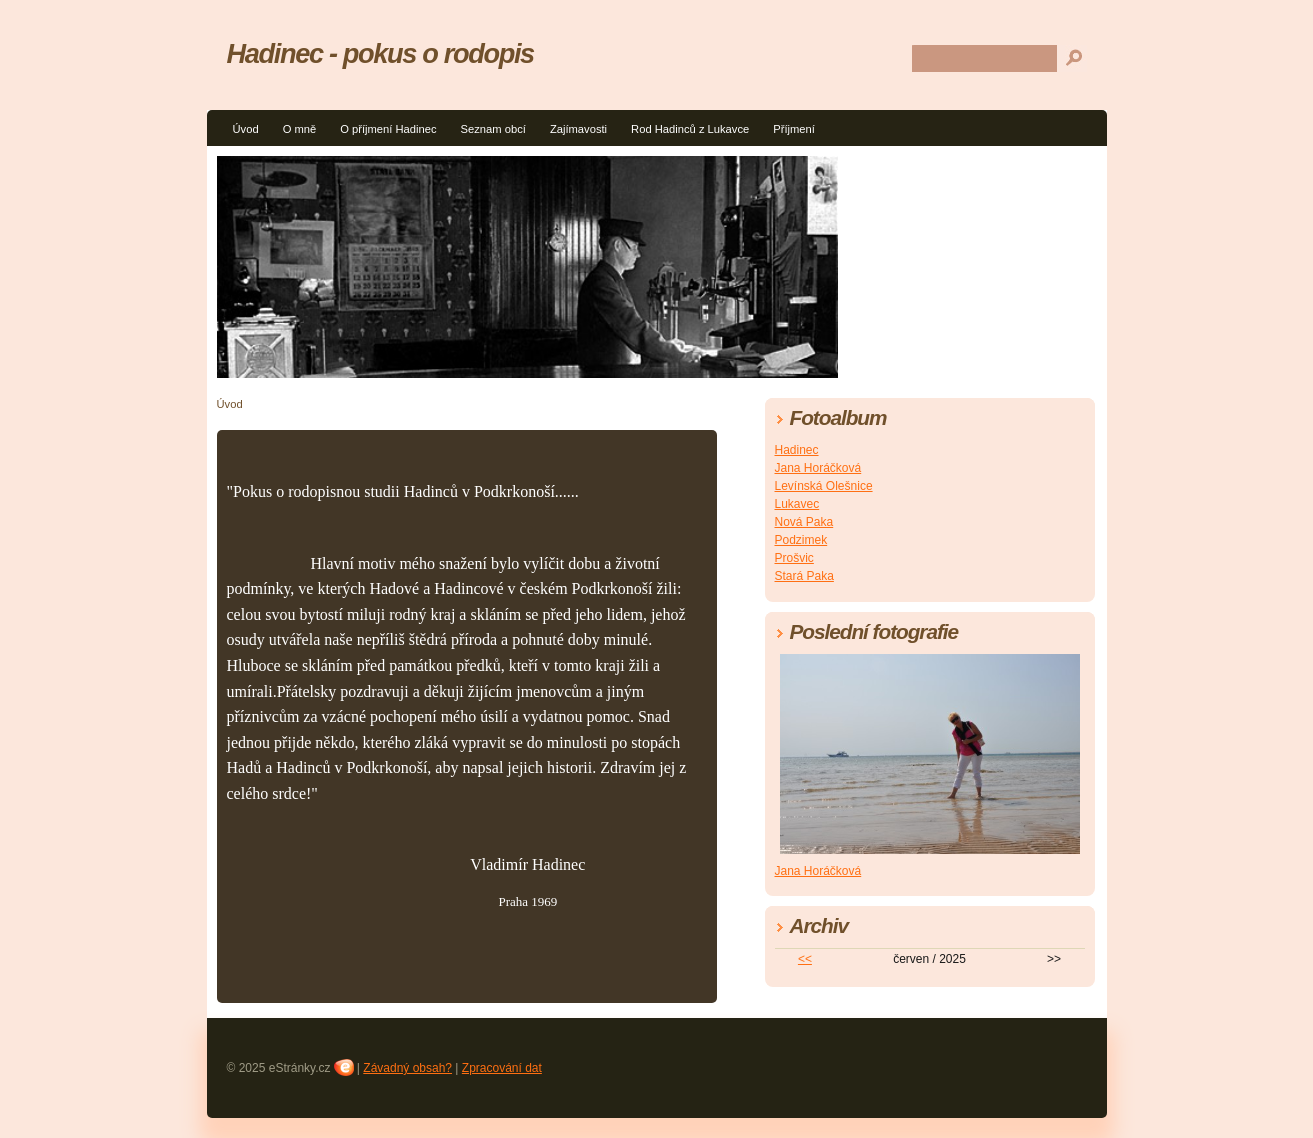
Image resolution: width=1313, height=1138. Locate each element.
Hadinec (797, 450)
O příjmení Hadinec (388, 129)
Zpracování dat (502, 1068)
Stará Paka (804, 576)
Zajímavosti (578, 129)
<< (805, 959)
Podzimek (801, 540)
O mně (300, 129)
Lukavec (797, 504)
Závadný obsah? (407, 1068)
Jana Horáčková (818, 468)
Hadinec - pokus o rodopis (380, 53)
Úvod (246, 129)
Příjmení (794, 129)
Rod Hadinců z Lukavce (690, 129)
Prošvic (794, 558)
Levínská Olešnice (824, 486)
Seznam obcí (493, 129)
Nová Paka (804, 522)
